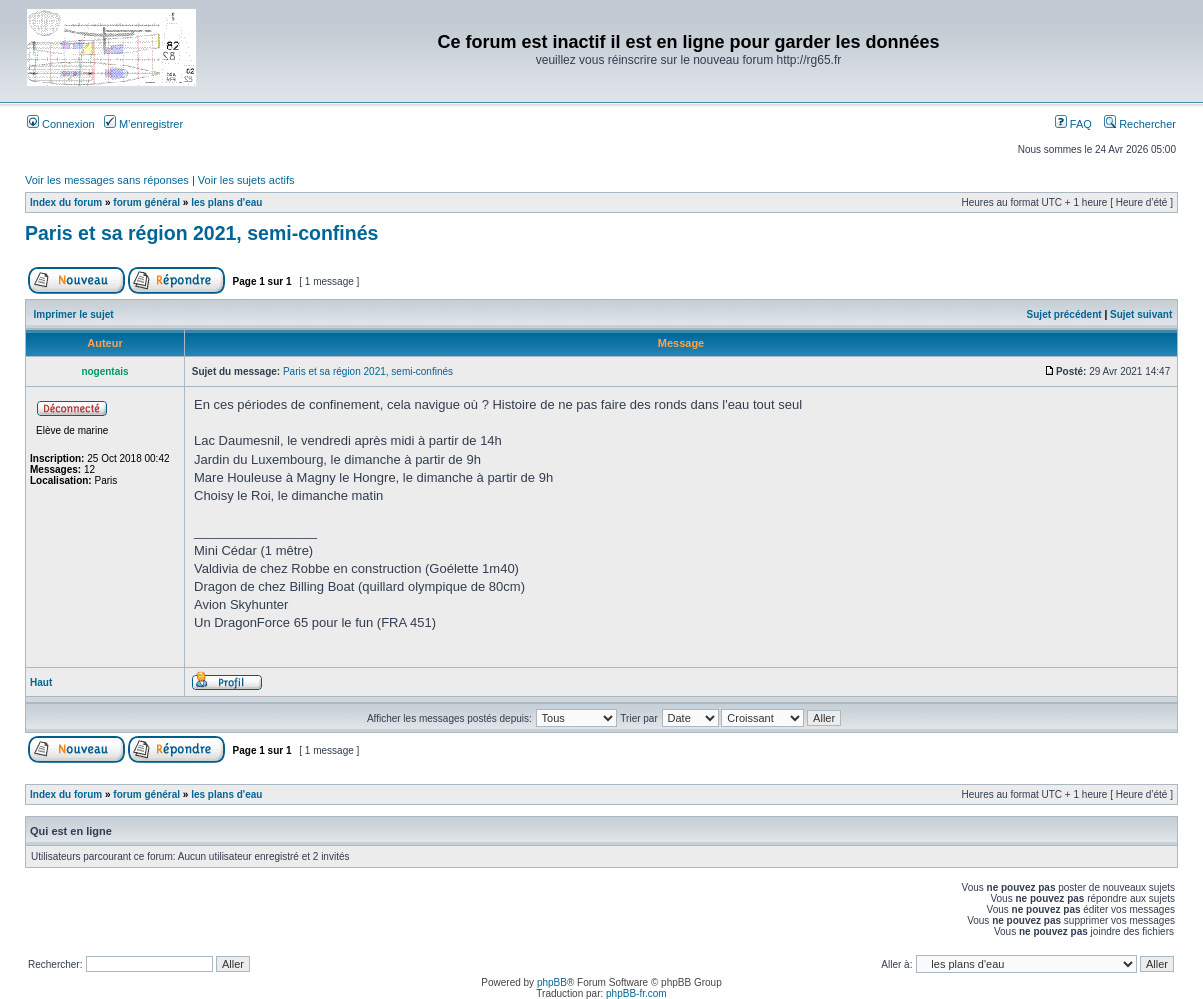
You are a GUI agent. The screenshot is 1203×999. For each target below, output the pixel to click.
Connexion (61, 124)
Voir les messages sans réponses (107, 180)
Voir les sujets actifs (246, 180)
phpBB (552, 982)
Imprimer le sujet (74, 314)
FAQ (1073, 124)
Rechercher (1140, 124)
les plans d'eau (226, 202)
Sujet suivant (1141, 314)
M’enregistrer (143, 124)
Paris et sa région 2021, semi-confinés (201, 233)
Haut (41, 682)
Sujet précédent (1064, 314)
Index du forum (66, 202)
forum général (146, 202)
